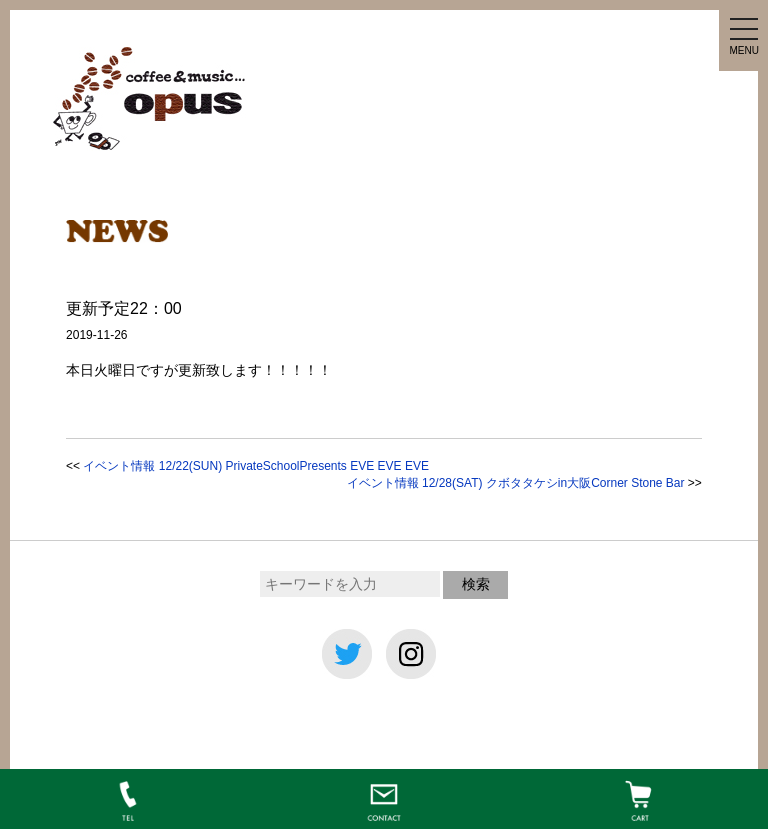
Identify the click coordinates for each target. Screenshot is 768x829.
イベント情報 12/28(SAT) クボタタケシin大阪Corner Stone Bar (516, 483)
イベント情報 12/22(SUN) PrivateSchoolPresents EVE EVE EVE (255, 466)
